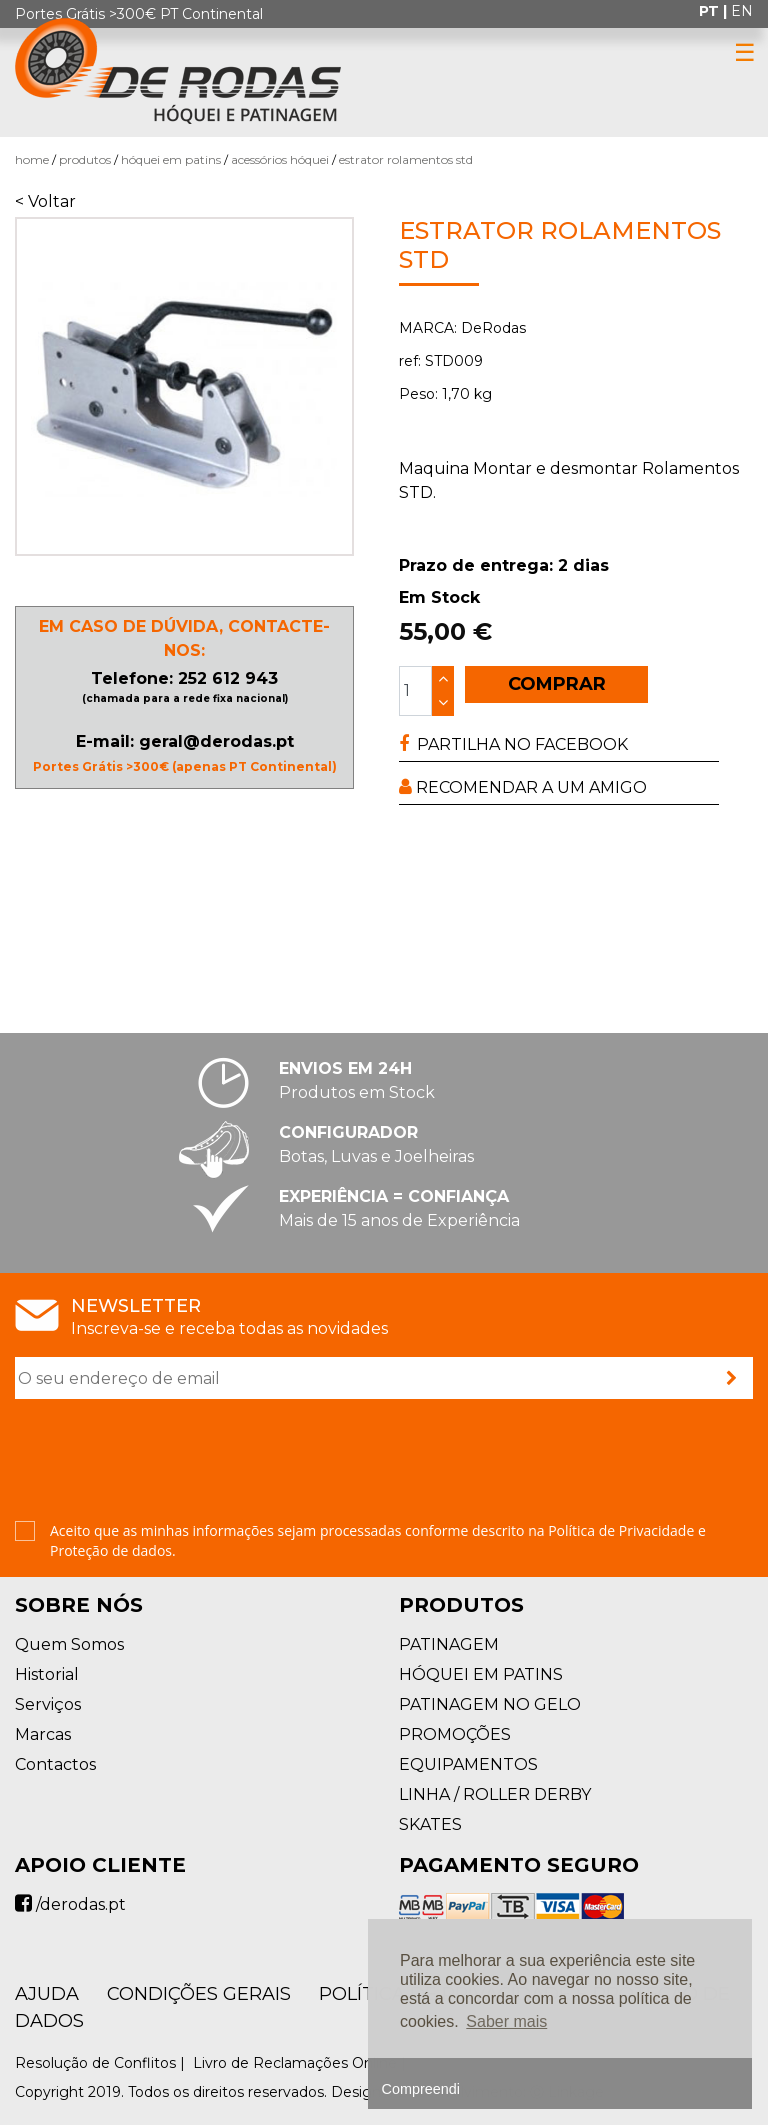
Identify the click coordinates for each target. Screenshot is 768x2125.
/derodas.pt (70, 1904)
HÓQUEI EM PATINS (171, 159)
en (742, 11)
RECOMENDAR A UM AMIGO (523, 787)
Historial (47, 1674)
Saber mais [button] (506, 2021)
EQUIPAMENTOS (468, 1764)
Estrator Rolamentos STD (406, 159)
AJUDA (47, 1994)
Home (32, 159)
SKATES (430, 1824)
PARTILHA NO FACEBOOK (513, 744)
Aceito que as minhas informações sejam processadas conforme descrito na (378, 1540)
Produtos (85, 159)
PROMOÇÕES (455, 1734)
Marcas (43, 1734)
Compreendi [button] (421, 2089)
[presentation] (167, 1462)
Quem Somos (69, 1644)
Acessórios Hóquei (280, 159)
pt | (715, 11)
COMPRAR (557, 684)
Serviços (48, 1704)
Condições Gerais (199, 1994)
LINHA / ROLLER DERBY (495, 1794)
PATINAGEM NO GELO (490, 1704)
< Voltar (45, 201)
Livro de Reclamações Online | (301, 2063)
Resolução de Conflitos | (102, 2063)
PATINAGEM (449, 1644)
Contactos (55, 1764)
